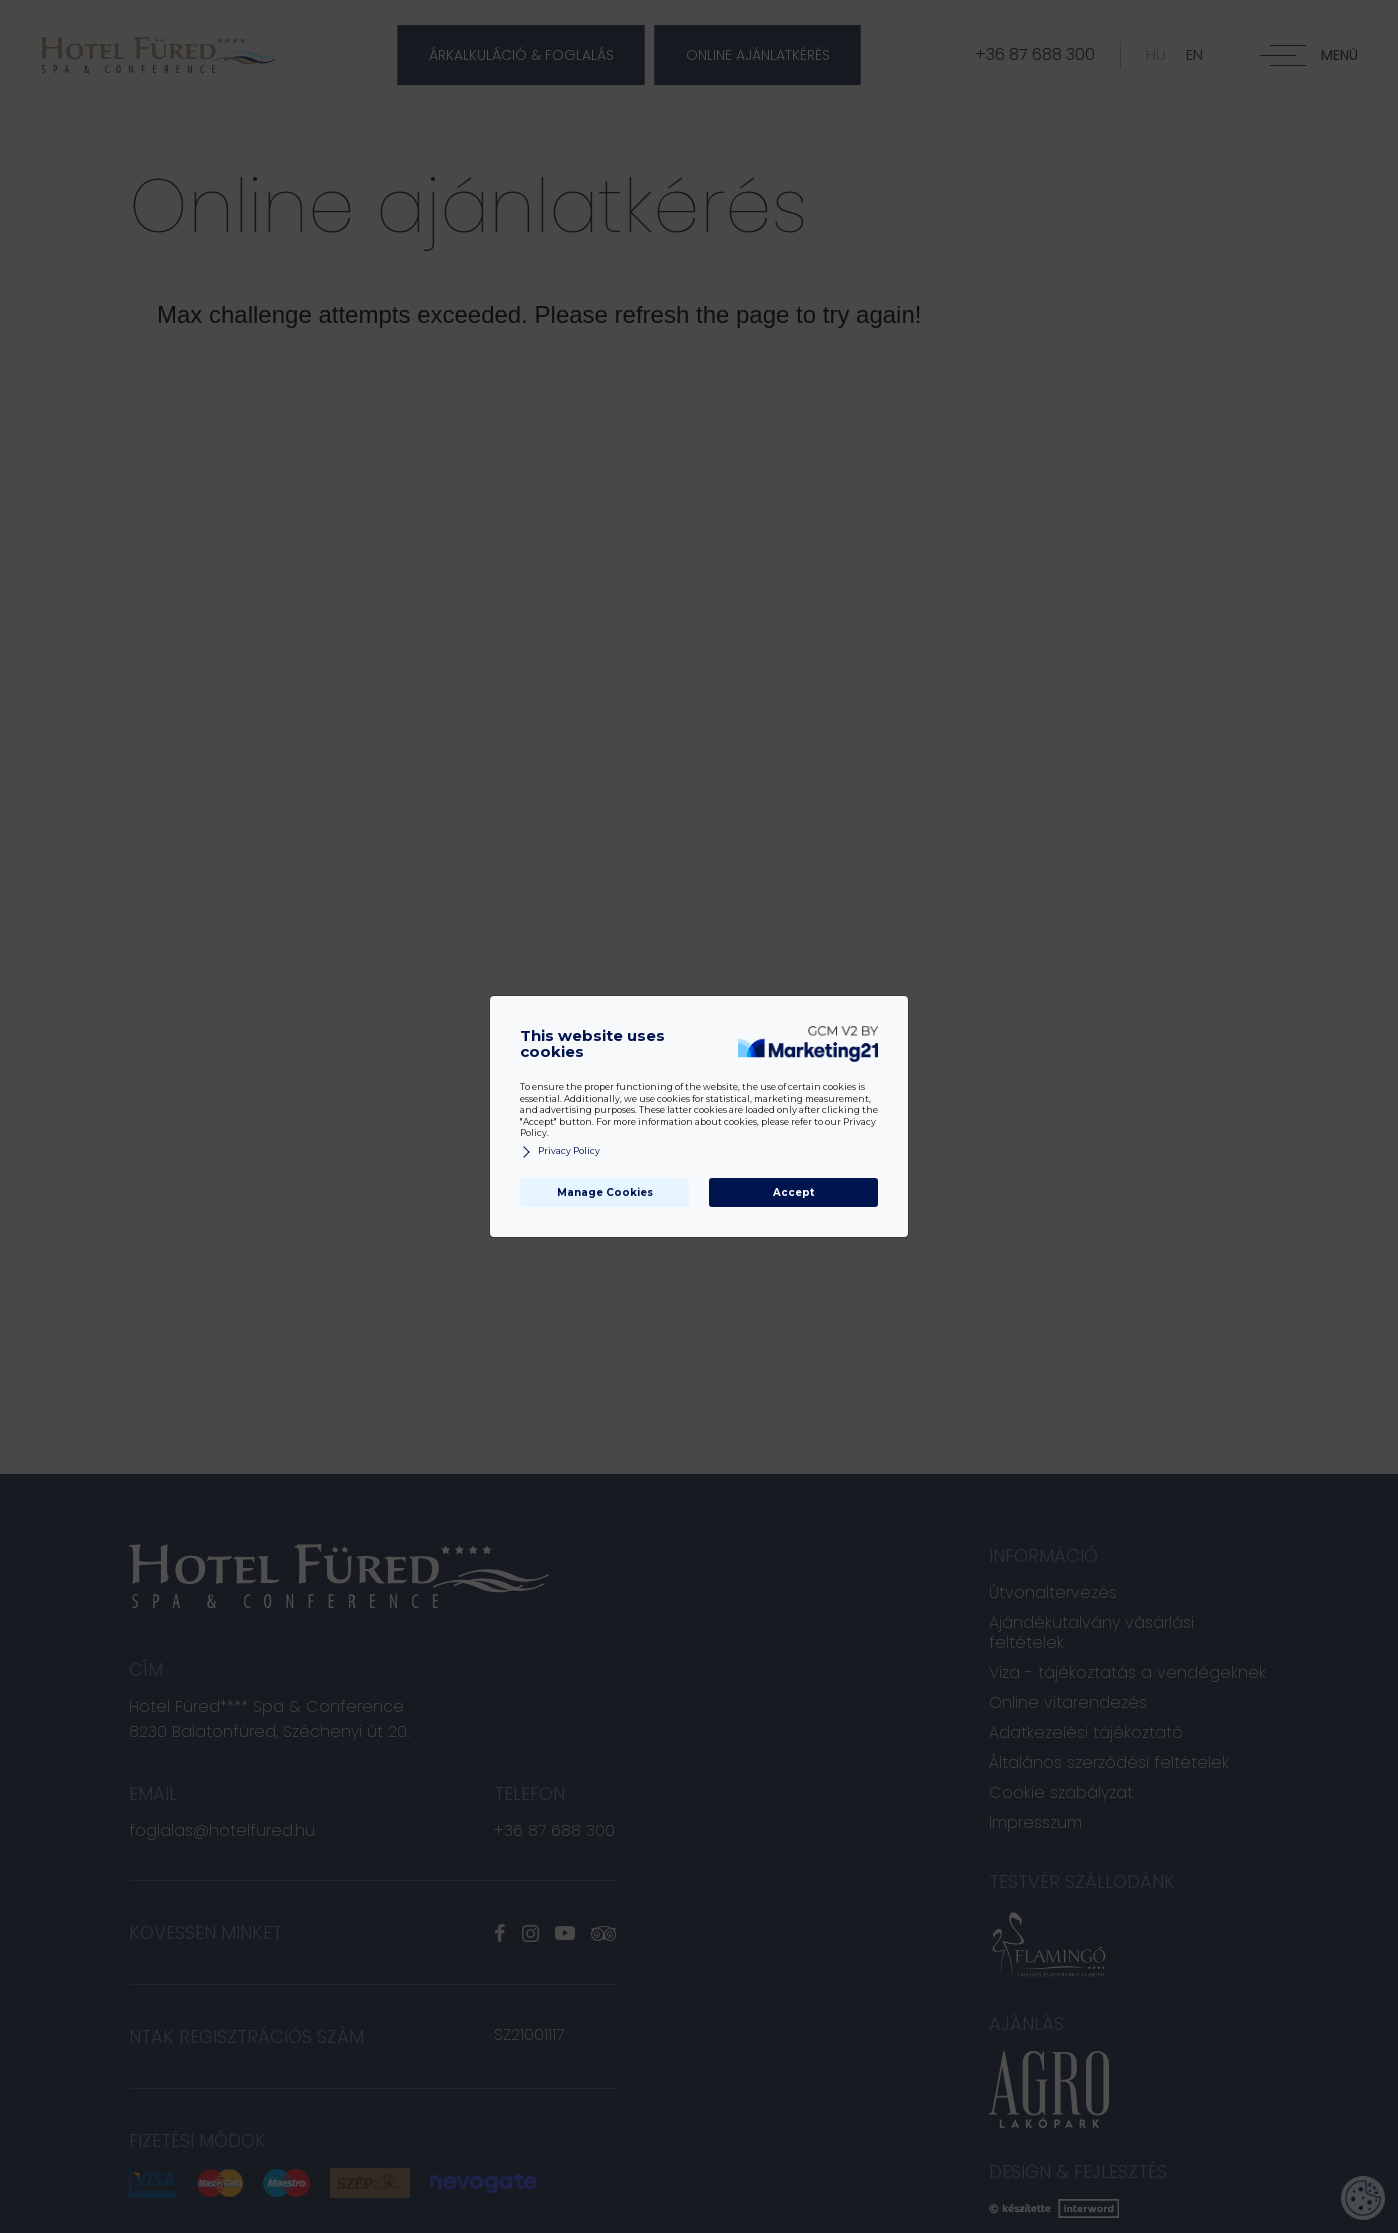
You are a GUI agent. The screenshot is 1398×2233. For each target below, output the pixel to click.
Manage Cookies (605, 1192)
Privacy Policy (560, 1151)
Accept (793, 1192)
